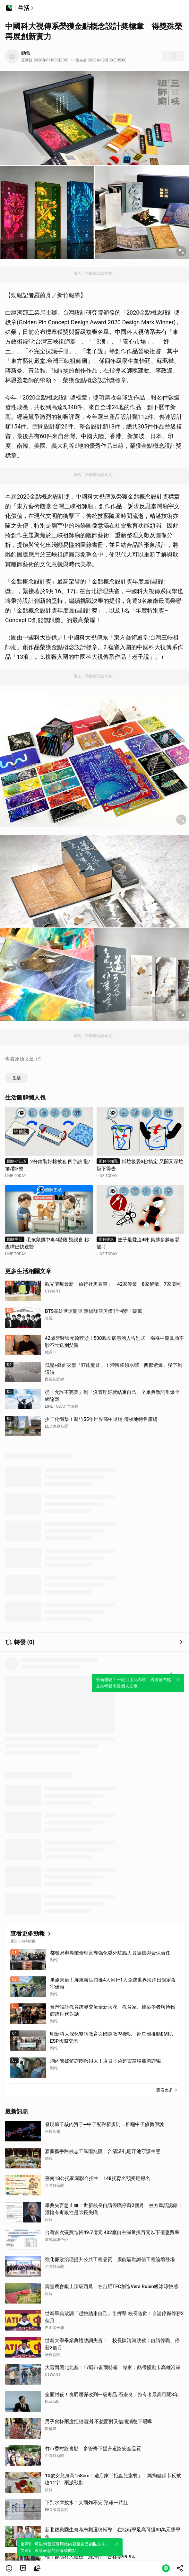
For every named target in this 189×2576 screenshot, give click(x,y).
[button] (9, 2568)
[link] (23, 2568)
